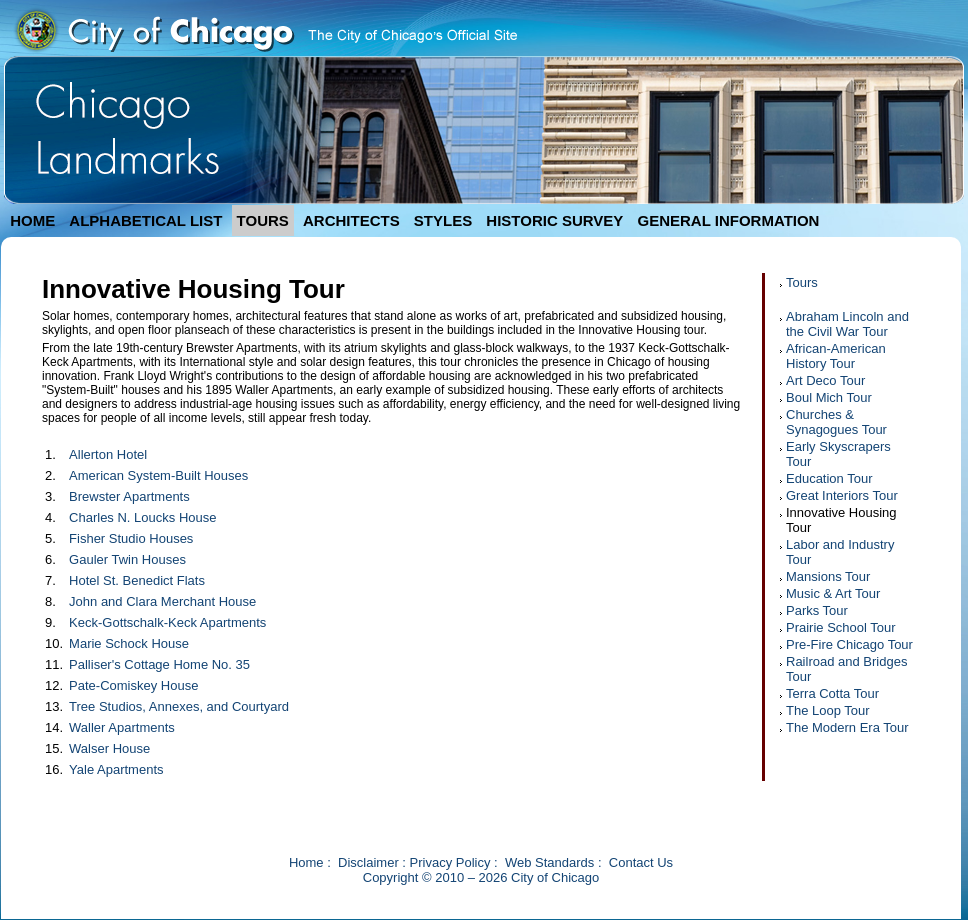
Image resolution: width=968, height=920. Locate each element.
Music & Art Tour (833, 593)
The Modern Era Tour (847, 727)
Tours (802, 282)
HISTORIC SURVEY (554, 220)
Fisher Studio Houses (131, 538)
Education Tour (829, 478)
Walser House (109, 748)
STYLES (443, 220)
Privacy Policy (450, 862)
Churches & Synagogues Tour (836, 422)
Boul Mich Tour (829, 397)
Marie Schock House (129, 643)
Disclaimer (368, 862)
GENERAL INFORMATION (729, 220)
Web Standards (549, 862)
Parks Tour (817, 610)
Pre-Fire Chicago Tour (849, 644)
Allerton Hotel (108, 454)
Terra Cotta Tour (832, 693)
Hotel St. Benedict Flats (137, 580)
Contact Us (641, 862)
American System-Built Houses (158, 475)
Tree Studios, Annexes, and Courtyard (179, 706)
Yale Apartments (116, 769)
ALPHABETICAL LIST (145, 220)
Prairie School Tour (841, 627)
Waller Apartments (122, 727)
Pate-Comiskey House (133, 685)
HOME (32, 220)
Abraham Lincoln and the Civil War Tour (847, 324)
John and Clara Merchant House (162, 601)
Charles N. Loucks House (142, 517)
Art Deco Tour (825, 380)
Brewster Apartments (129, 496)
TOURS (263, 220)
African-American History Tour (836, 356)
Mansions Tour (828, 576)
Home (306, 862)
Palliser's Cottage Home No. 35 (159, 664)
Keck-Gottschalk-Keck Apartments (167, 622)
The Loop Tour (828, 710)
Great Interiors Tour (842, 495)
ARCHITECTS (351, 220)
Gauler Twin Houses (127, 559)
